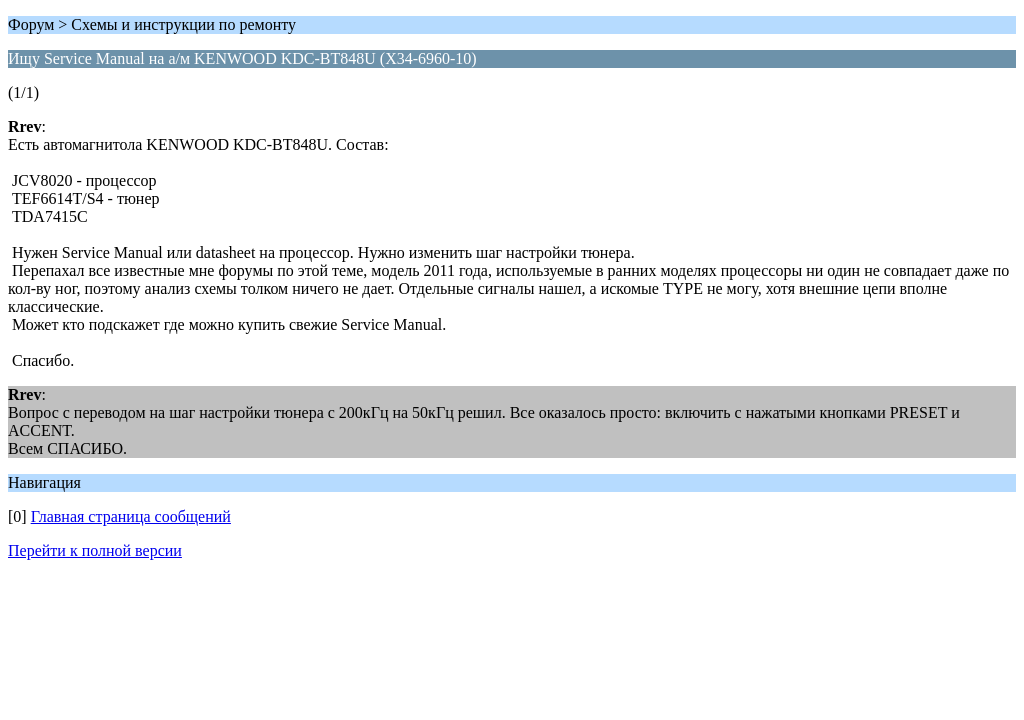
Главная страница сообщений (131, 516)
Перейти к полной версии (95, 550)
